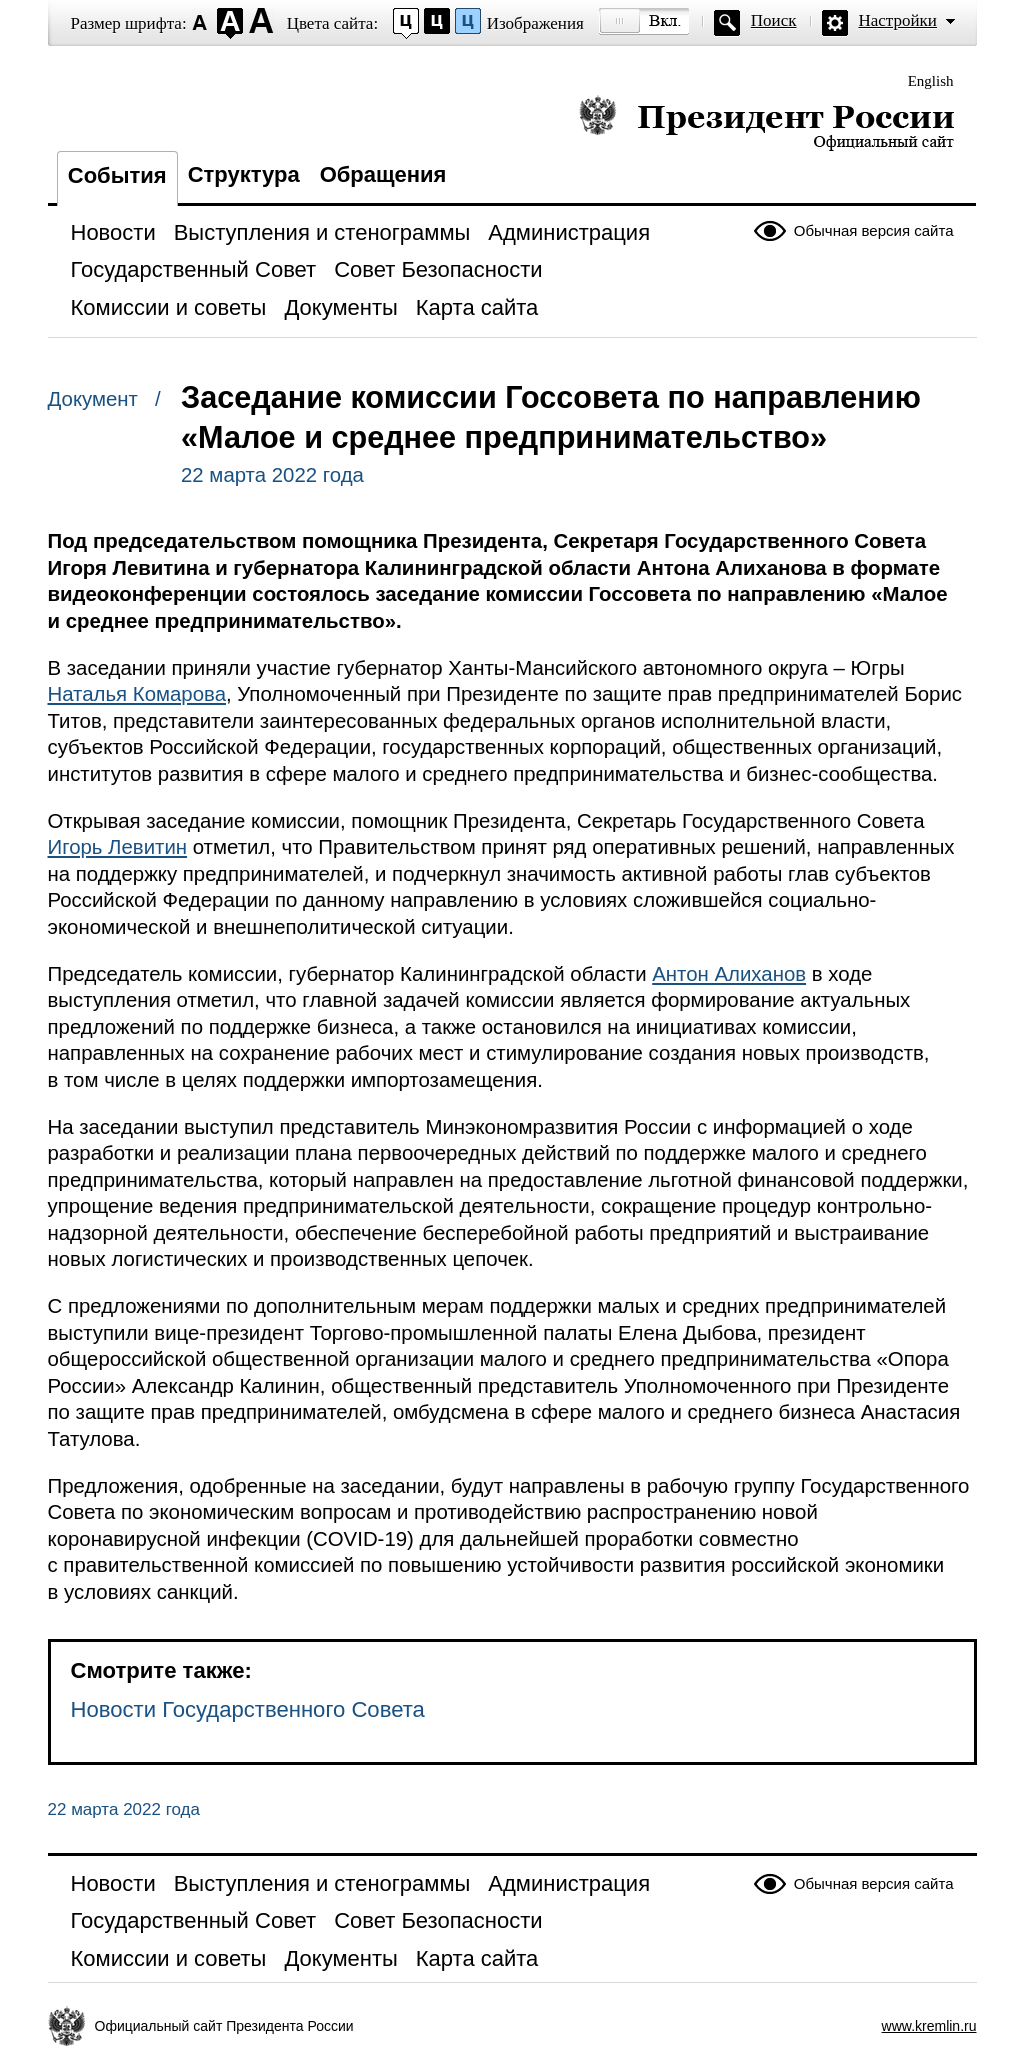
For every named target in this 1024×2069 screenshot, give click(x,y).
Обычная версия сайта (874, 230)
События (117, 175)
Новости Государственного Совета (248, 1709)
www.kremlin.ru (929, 2026)
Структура (244, 174)
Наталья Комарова (137, 694)
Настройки (898, 20)
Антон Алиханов (729, 974)
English (931, 81)
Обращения (383, 174)
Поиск (774, 20)
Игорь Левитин (118, 847)
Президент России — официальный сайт (766, 122)
